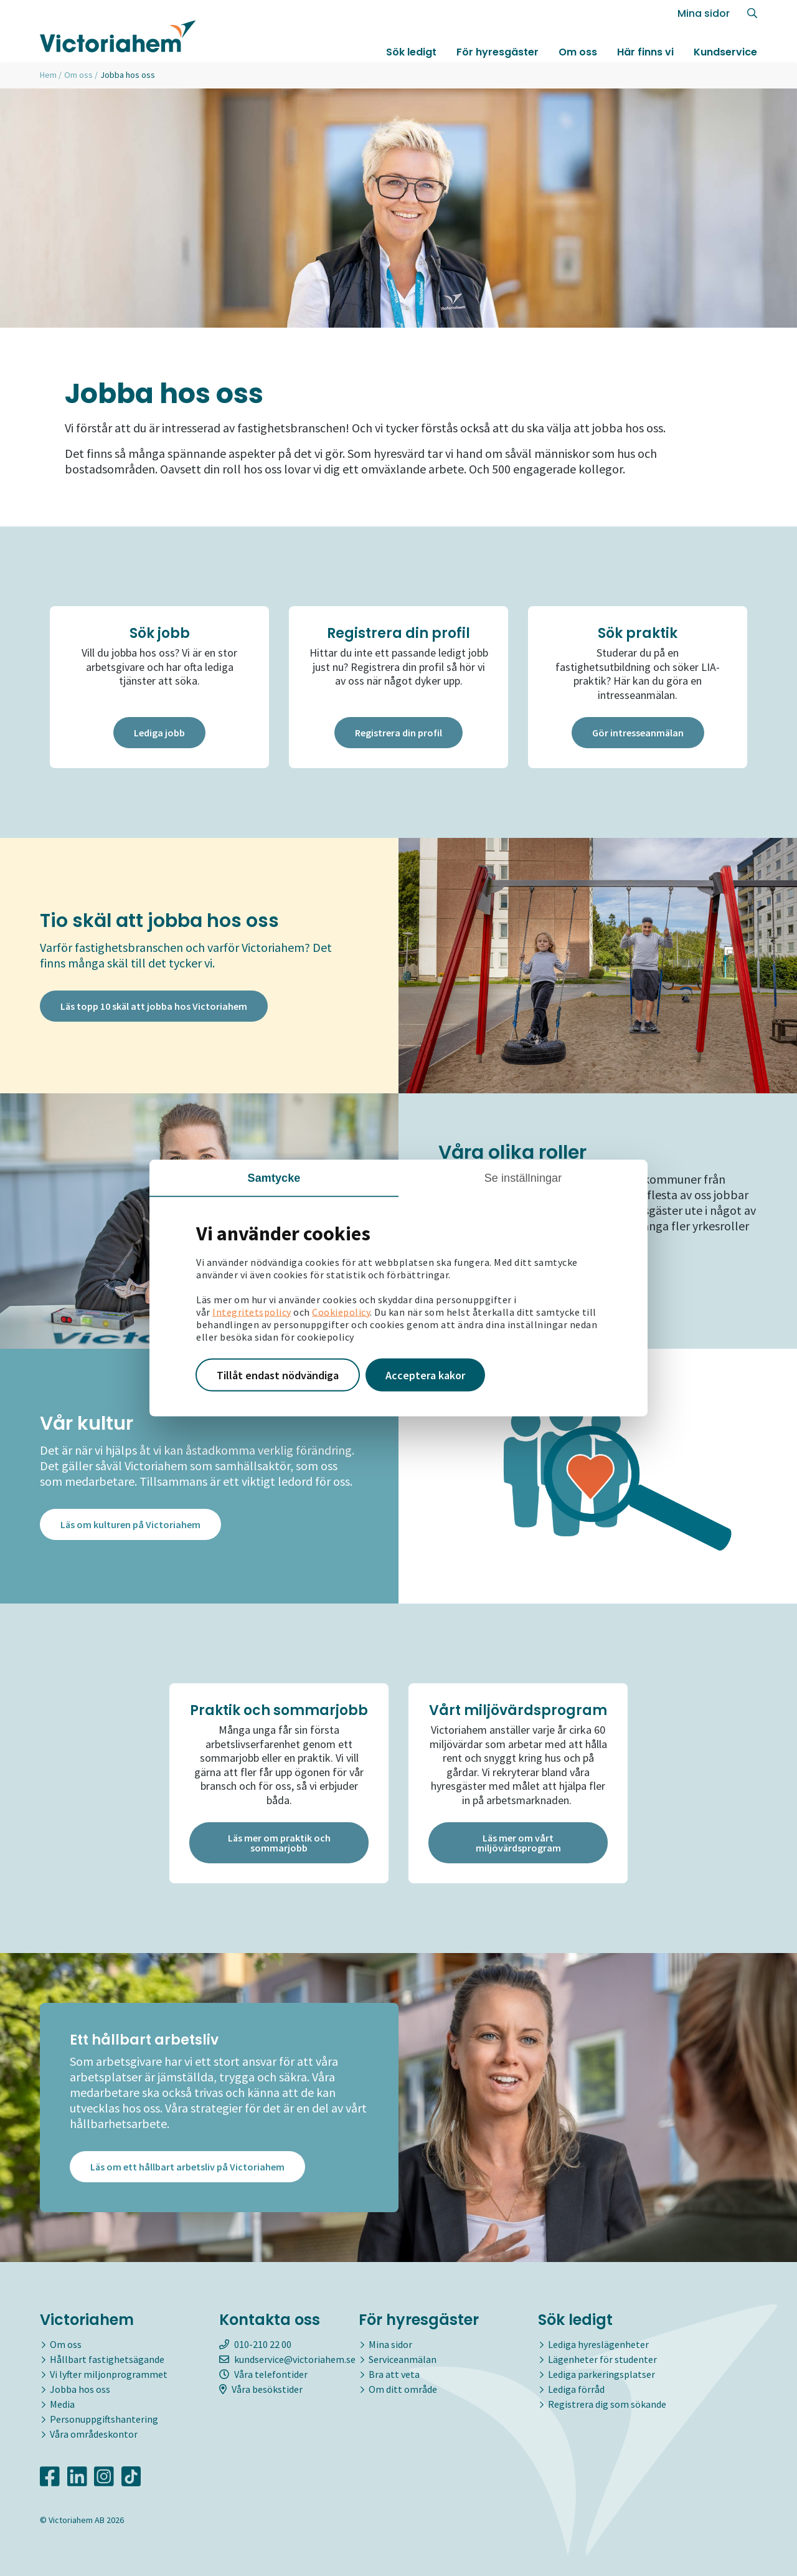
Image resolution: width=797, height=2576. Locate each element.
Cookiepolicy (341, 1311)
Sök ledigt (411, 52)
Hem (48, 74)
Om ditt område (403, 2389)
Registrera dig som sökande (607, 2404)
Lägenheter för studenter (602, 2359)
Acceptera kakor (425, 1374)
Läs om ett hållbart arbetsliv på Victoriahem (187, 2166)
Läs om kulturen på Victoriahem (130, 1524)
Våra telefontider (263, 2374)
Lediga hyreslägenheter (598, 2344)
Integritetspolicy (251, 1311)
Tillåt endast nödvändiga (278, 1374)
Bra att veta (394, 2374)
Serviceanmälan (402, 2359)
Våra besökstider (261, 2389)
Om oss (578, 52)
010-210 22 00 (255, 2344)
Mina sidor (703, 13)
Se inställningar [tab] (523, 1177)
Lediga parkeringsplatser (601, 2374)
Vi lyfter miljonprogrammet (108, 2374)
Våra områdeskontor (94, 2434)
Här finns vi (645, 52)
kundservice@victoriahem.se (287, 2359)
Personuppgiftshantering (104, 2419)
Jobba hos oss (80, 2389)
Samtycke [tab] (274, 1177)
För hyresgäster (497, 52)
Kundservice (725, 52)
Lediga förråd (576, 2389)
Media (62, 2404)
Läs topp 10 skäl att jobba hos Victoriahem (153, 1006)
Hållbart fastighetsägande (107, 2359)
